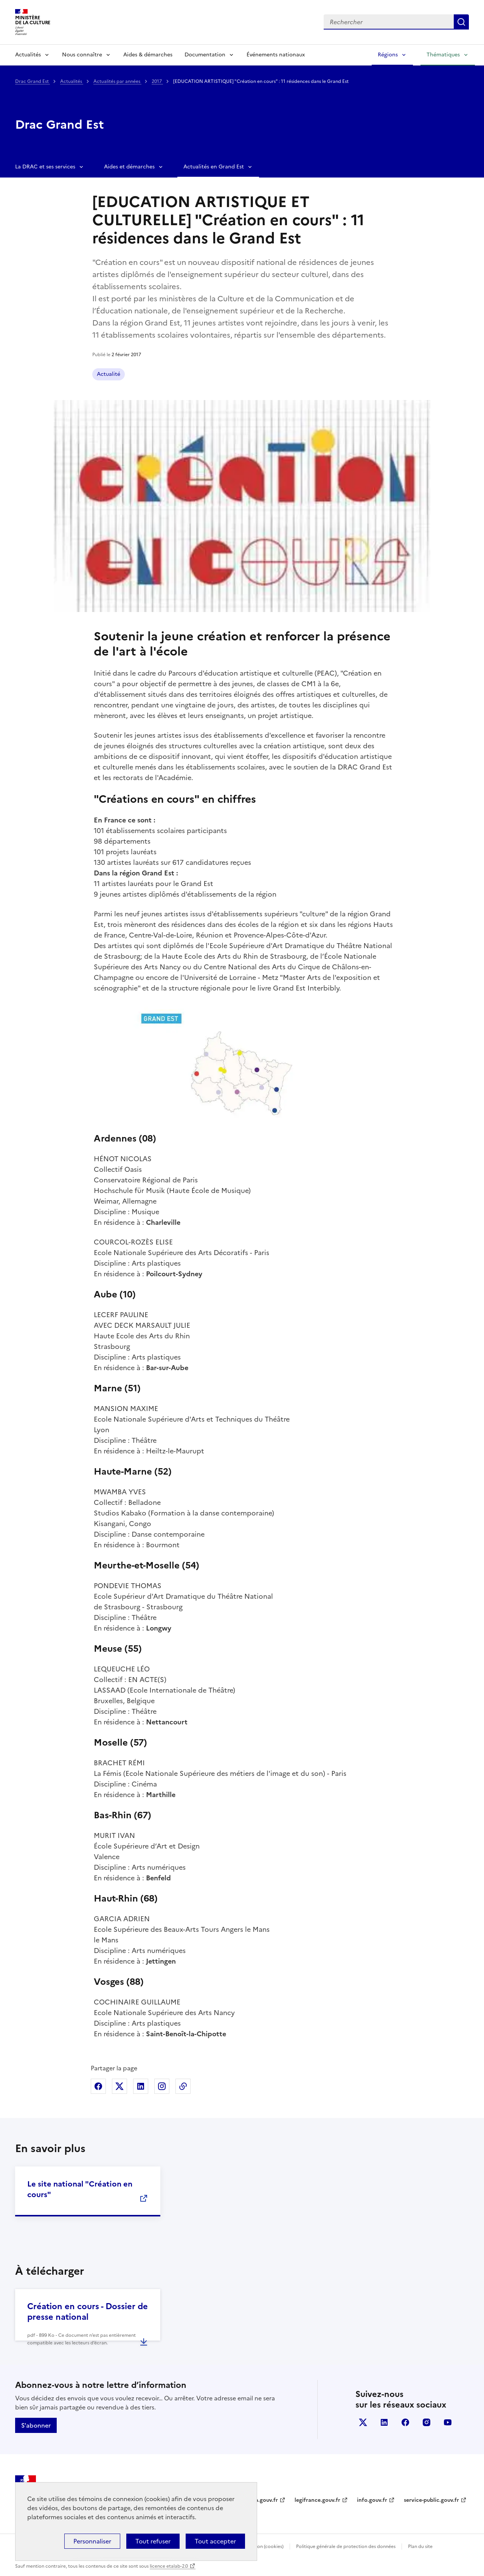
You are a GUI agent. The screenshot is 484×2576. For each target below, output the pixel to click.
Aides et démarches (129, 167)
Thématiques (443, 55)
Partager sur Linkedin (140, 2086)
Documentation (205, 55)
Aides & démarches (147, 55)
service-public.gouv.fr (431, 2500)
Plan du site (420, 2546)
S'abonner (36, 2425)
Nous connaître (82, 55)
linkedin (384, 2422)
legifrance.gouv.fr (317, 2500)
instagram (426, 2422)
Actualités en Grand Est (213, 167)
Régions (388, 55)
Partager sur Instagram (161, 2086)
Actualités (28, 55)
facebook (405, 2422)
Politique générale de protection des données (346, 2546)
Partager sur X (119, 2086)
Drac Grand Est (32, 81)
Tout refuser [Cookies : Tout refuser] (153, 2541)
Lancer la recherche (461, 22)
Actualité (108, 374)
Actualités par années (117, 81)
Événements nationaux (276, 55)
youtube (447, 2422)
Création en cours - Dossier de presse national (87, 2311)
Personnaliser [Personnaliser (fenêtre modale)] (92, 2541)
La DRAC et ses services (45, 167)
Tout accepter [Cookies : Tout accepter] (215, 2541)
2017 (157, 81)
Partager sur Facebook (98, 2086)
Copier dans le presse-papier (183, 2086)
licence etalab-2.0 (169, 2566)
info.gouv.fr (372, 2500)
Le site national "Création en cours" (79, 2189)
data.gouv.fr (262, 2500)
